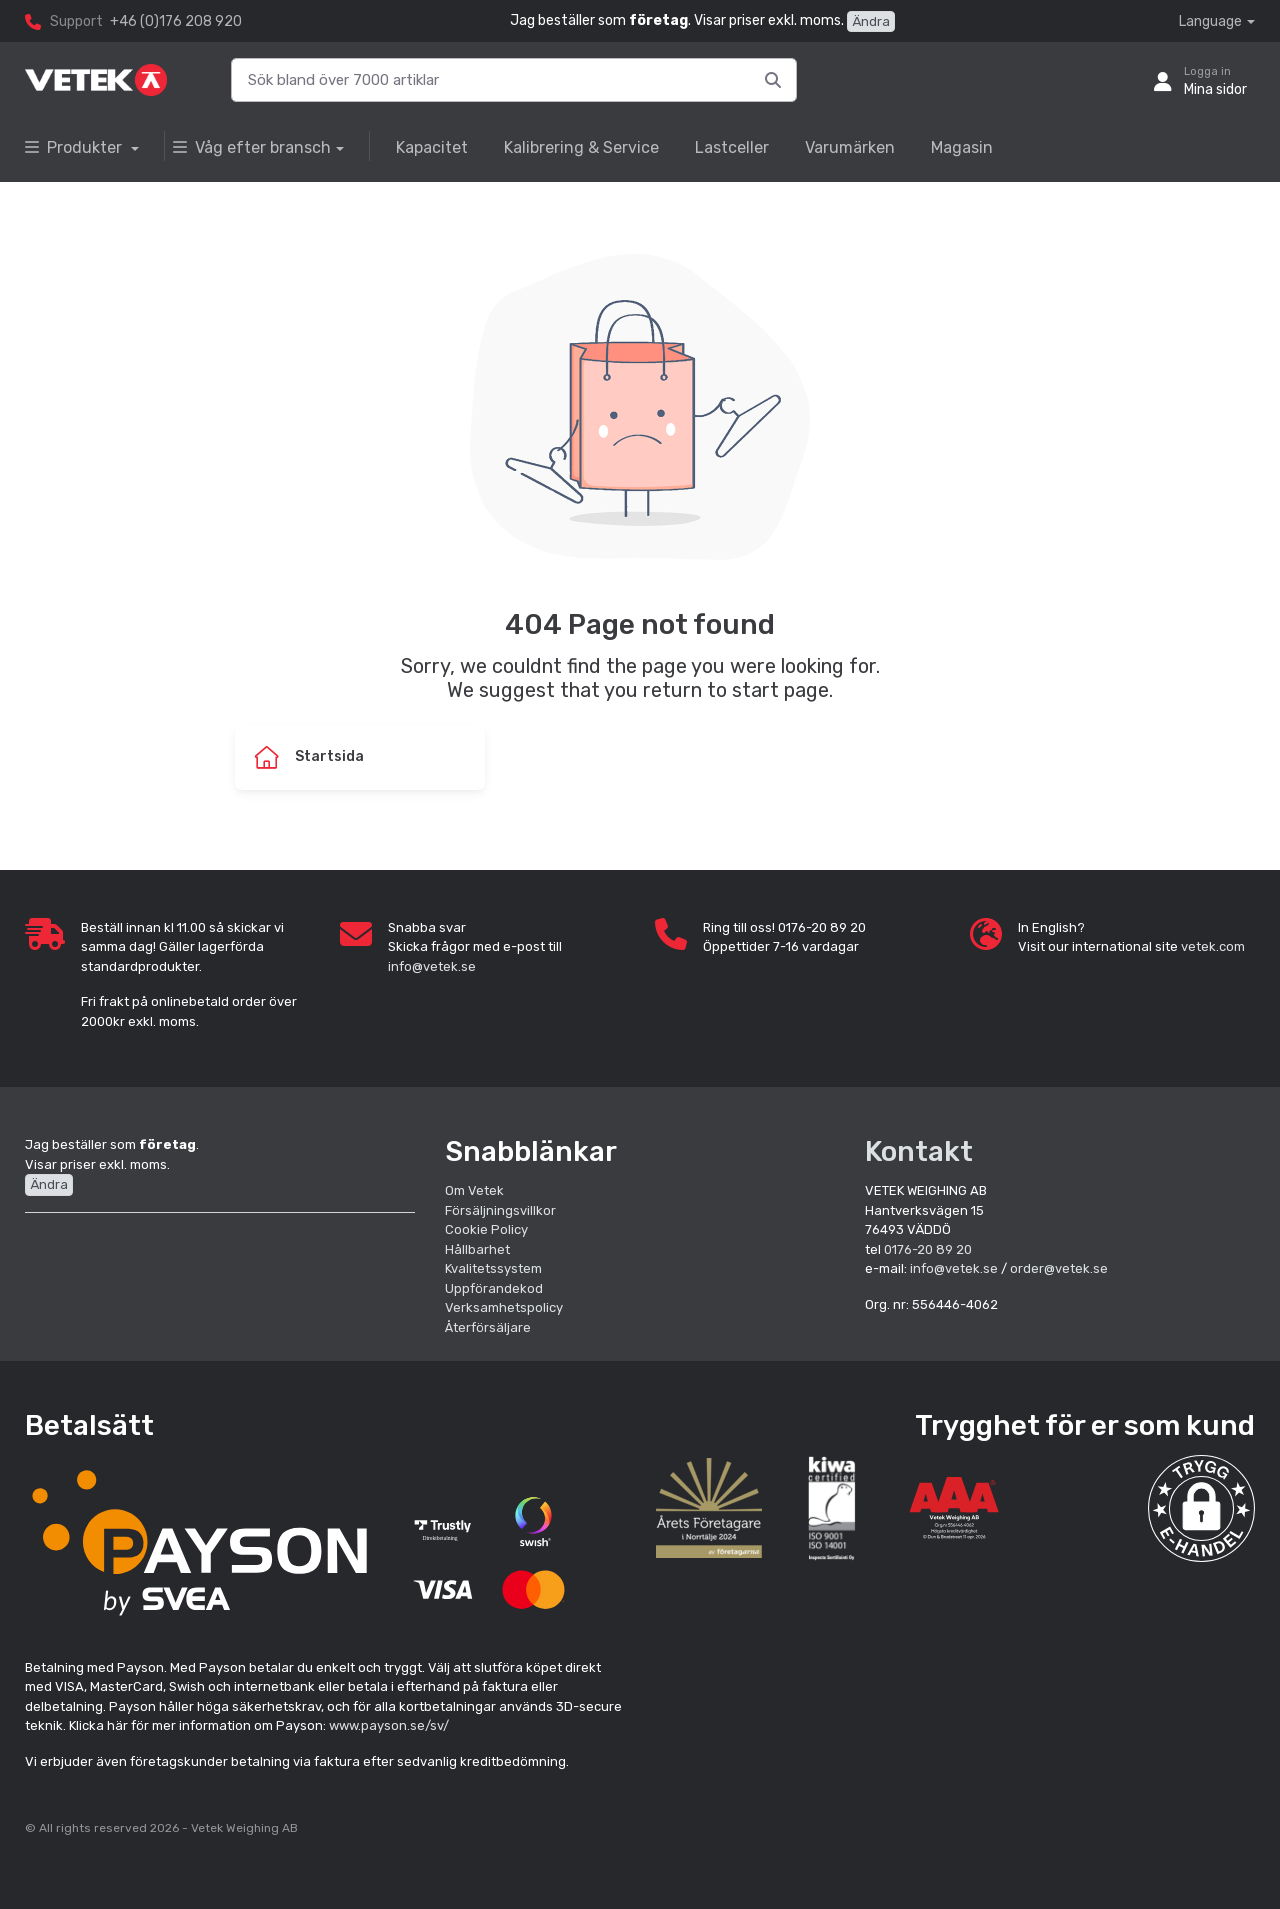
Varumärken (850, 147)
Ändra (871, 21)
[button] (1201, 1508)
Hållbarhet (477, 1249)
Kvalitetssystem (493, 1268)
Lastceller (732, 147)
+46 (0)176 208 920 (176, 21)
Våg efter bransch (252, 147)
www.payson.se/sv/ (389, 1725)
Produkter (75, 147)
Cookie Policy (486, 1229)
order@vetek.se (1059, 1268)
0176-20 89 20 (928, 1249)
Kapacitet (432, 147)
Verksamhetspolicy (504, 1307)
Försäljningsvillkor (500, 1210)
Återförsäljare (488, 1327)
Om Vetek (474, 1190)
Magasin (962, 147)
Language (1210, 21)
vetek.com (1213, 946)
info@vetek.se (432, 966)
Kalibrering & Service (581, 147)
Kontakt (919, 1151)
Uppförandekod (494, 1288)
